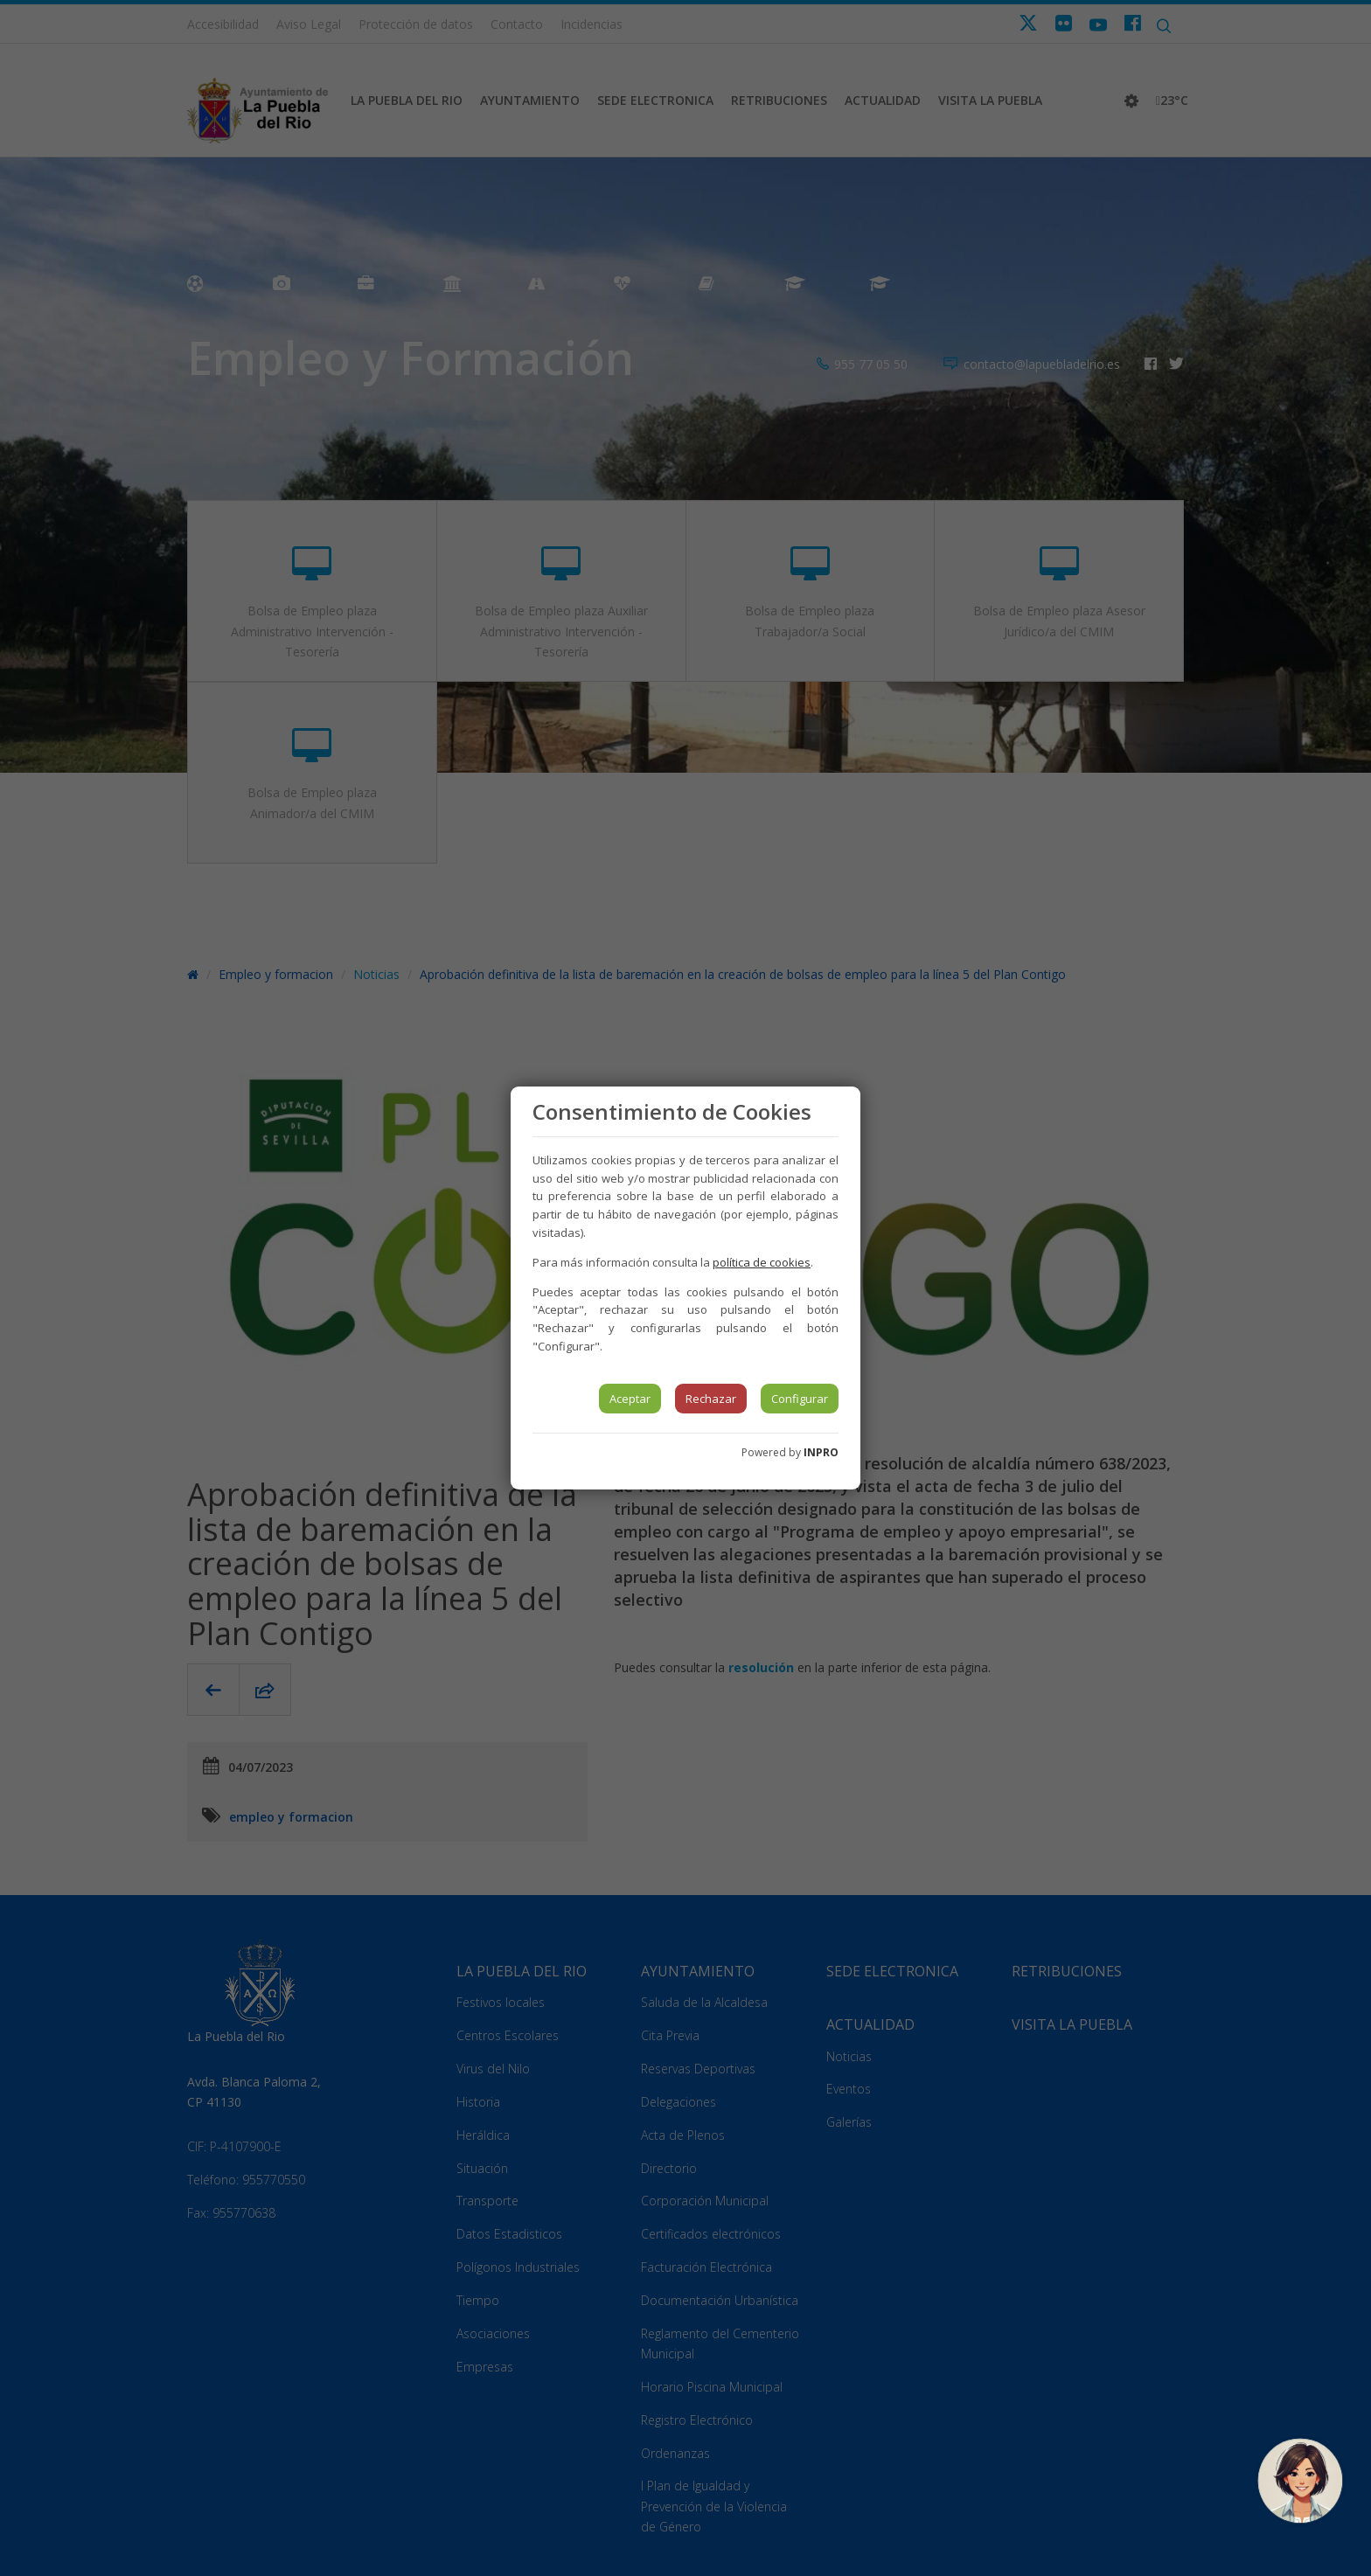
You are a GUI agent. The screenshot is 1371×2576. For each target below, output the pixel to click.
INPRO (821, 1452)
